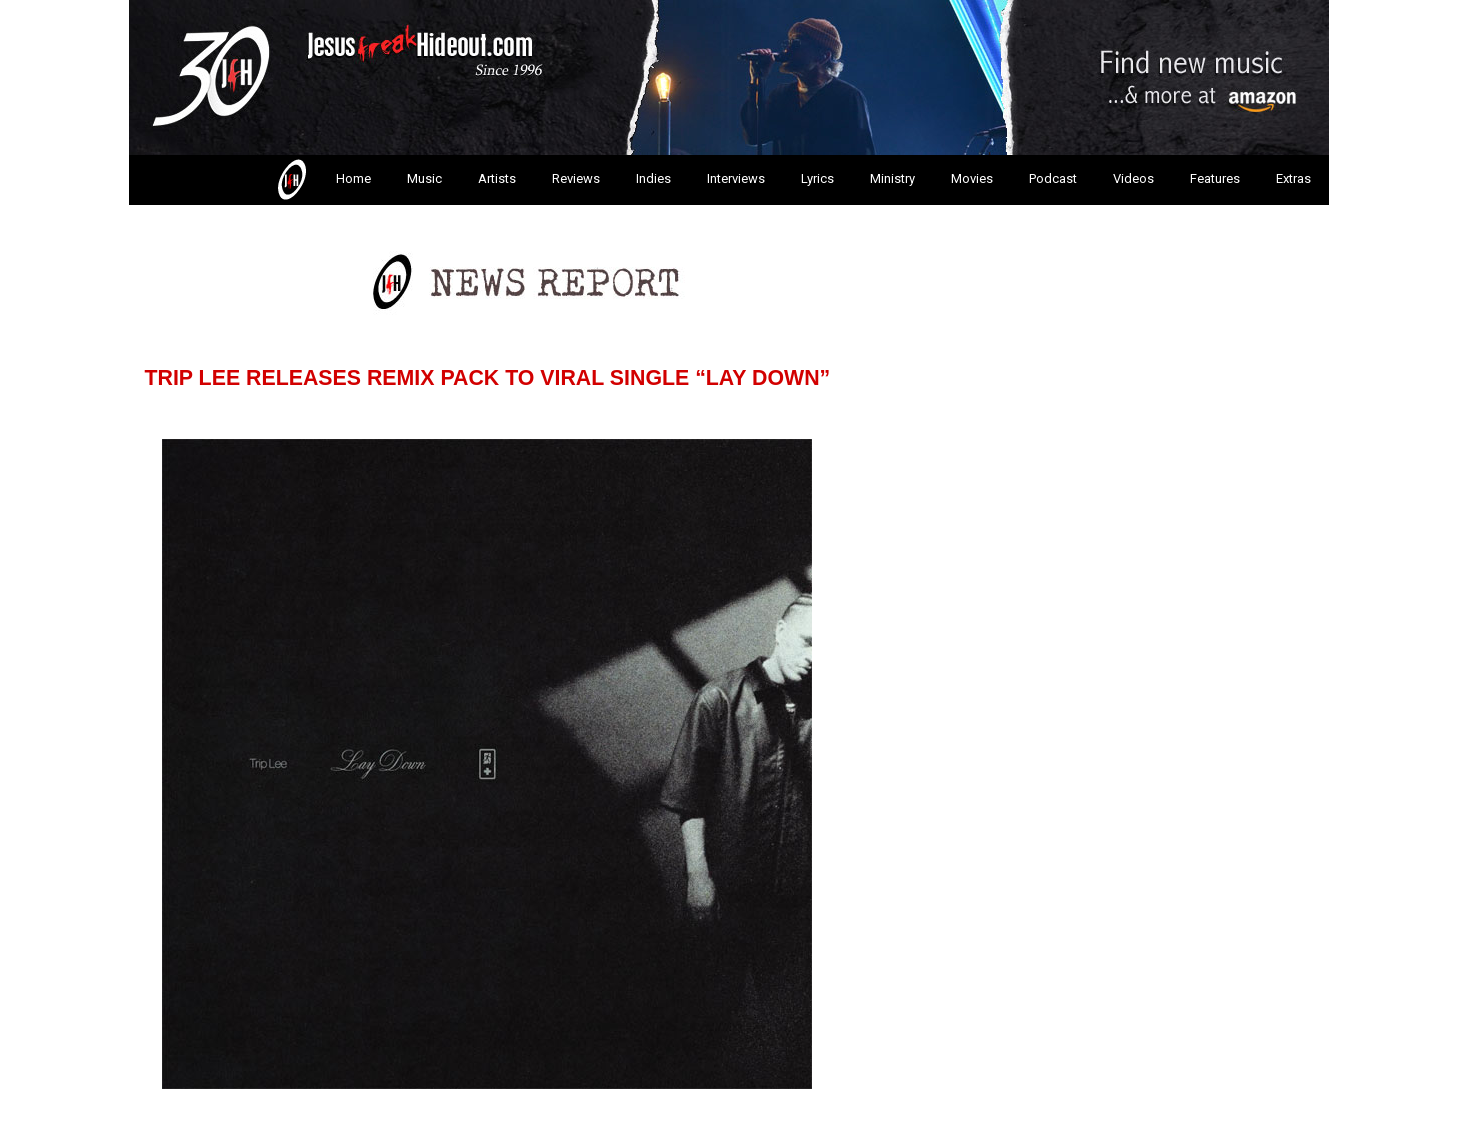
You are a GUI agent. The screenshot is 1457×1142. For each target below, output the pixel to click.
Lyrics (817, 178)
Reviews (576, 178)
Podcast (1053, 178)
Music (424, 178)
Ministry (892, 178)
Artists (497, 178)
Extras (1293, 178)
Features (1215, 178)
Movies (972, 178)
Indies (653, 178)
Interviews (736, 178)
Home (322, 180)
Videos (1133, 178)
